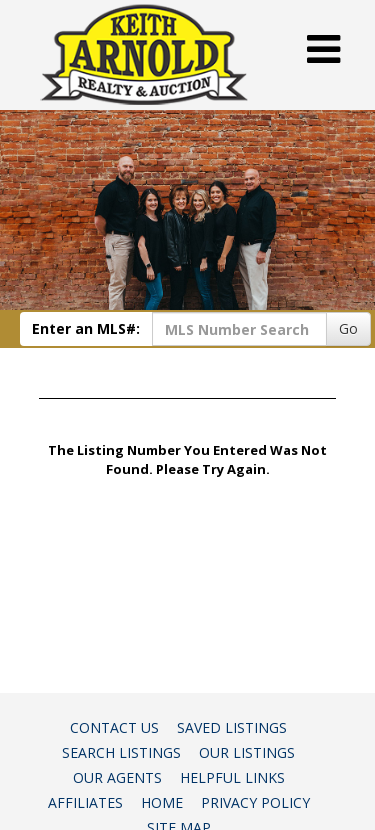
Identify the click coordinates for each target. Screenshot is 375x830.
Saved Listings (232, 727)
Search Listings (121, 752)
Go (348, 328)
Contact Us (114, 727)
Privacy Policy (255, 802)
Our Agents (117, 777)
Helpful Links (232, 777)
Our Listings (247, 752)
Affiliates (85, 802)
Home (162, 802)
